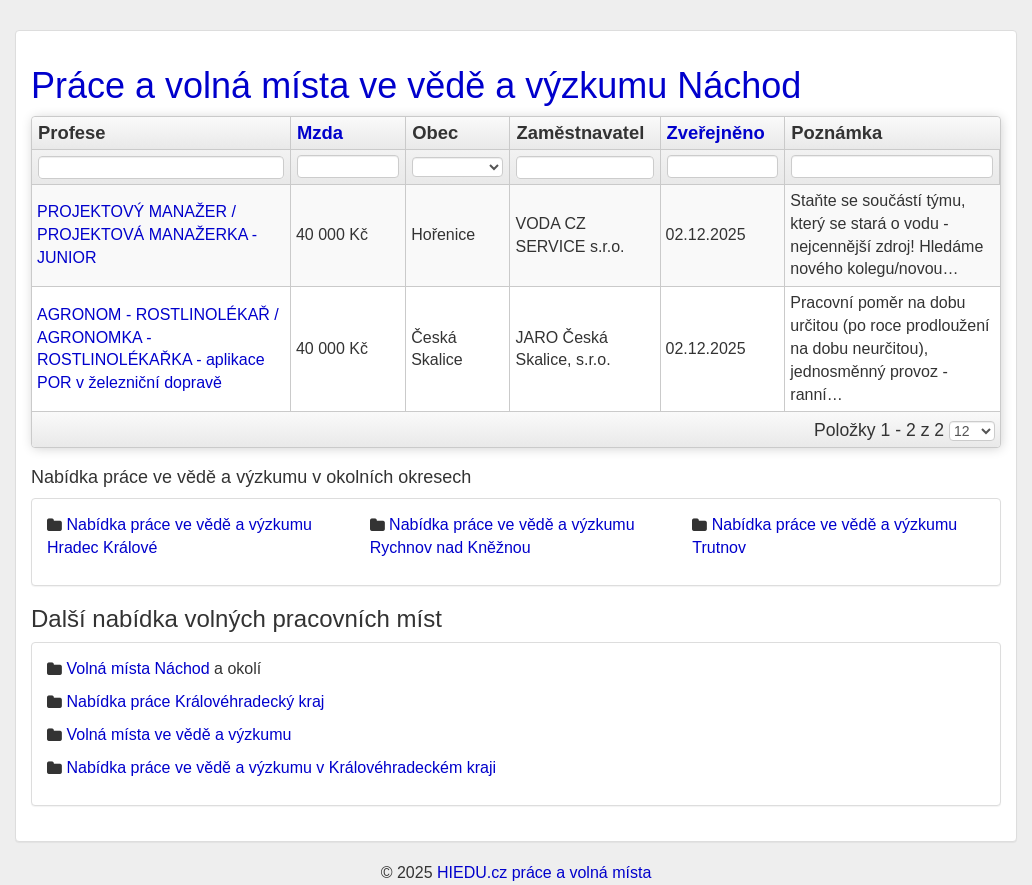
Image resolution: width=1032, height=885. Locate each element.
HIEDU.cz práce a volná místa (544, 872)
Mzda (320, 132)
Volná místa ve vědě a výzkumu (178, 734)
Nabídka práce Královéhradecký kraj (195, 701)
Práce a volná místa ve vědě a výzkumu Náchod (416, 85)
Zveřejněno (716, 132)
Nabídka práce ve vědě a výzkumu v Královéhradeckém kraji (281, 767)
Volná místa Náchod (137, 668)
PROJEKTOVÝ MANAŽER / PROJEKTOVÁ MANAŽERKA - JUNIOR (147, 234)
